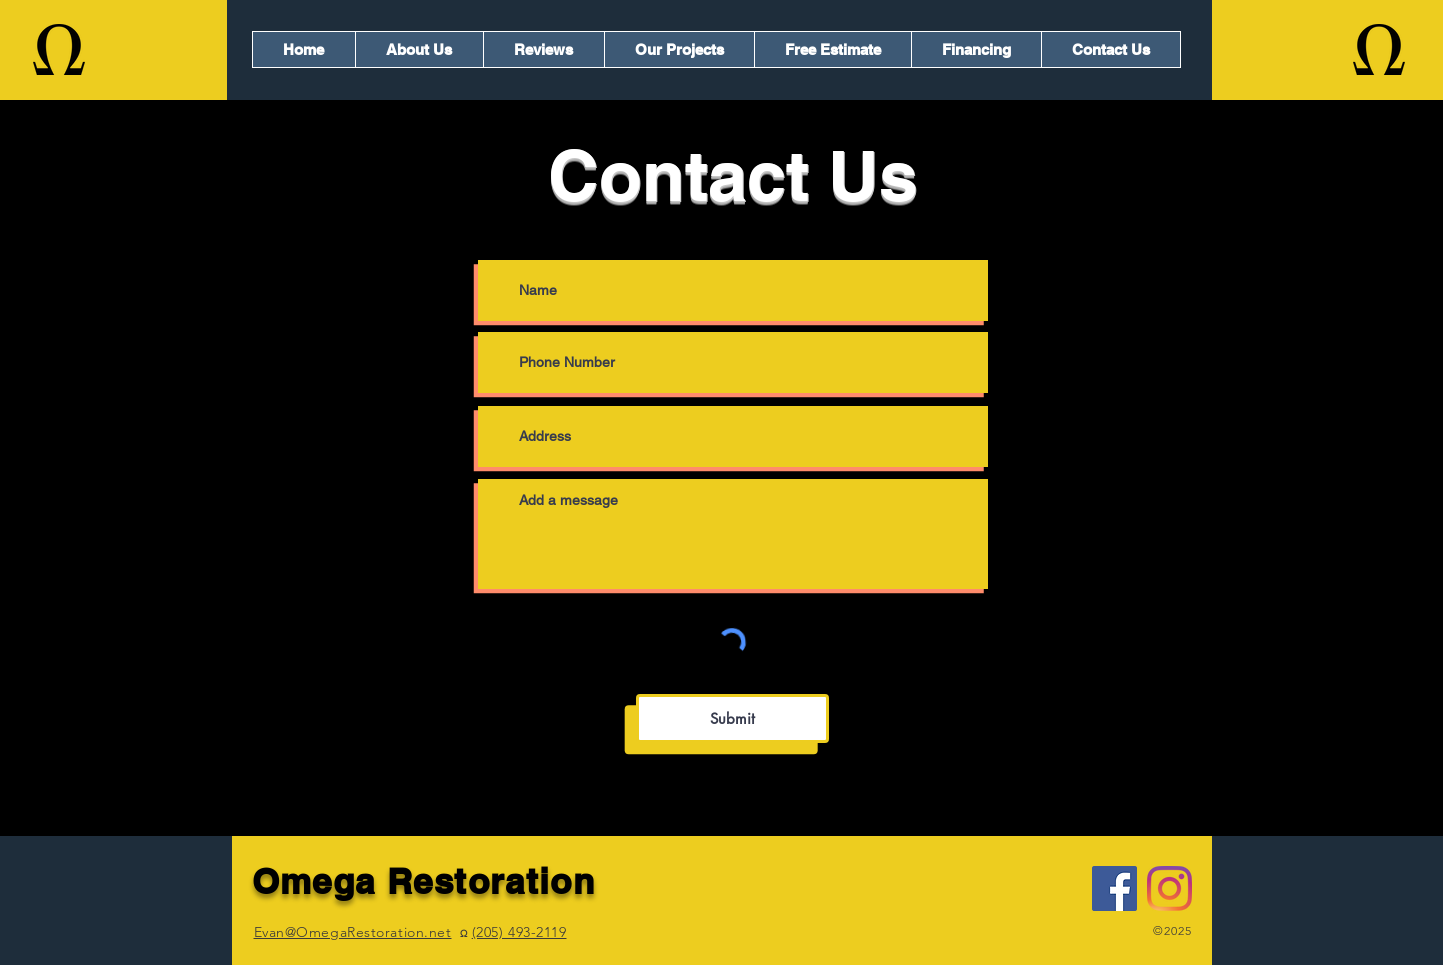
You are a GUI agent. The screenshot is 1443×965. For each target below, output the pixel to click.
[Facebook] (1114, 888)
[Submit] (732, 718)
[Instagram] (1169, 888)
